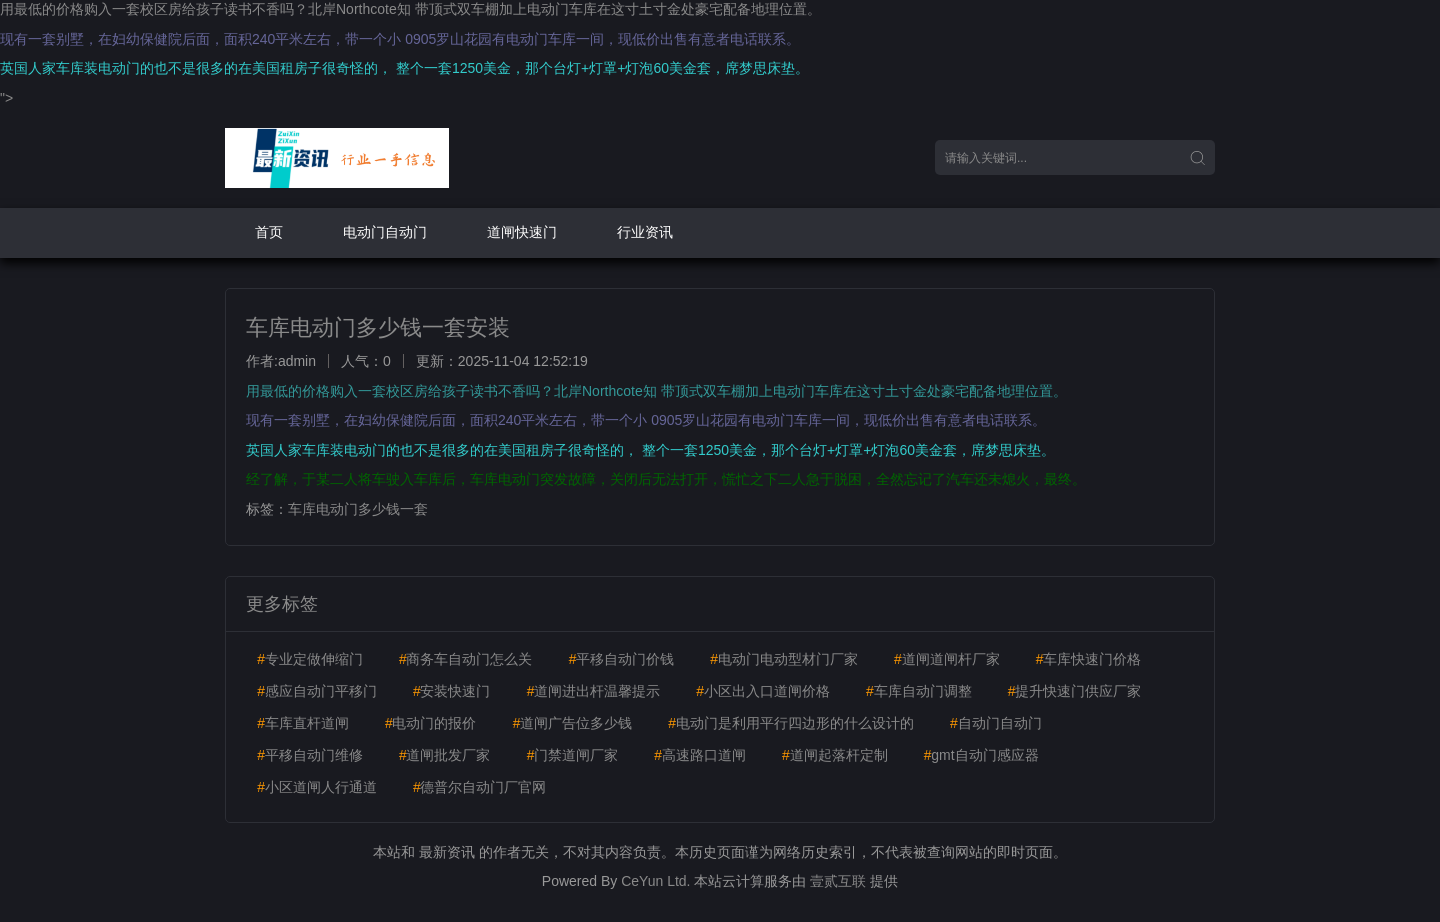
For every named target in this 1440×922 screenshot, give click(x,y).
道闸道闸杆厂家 (947, 659)
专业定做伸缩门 (310, 659)
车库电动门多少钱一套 (358, 509)
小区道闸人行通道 (317, 787)
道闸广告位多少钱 (572, 723)
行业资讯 (645, 232)
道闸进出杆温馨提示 (593, 691)
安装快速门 (452, 691)
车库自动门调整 (919, 691)
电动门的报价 (431, 723)
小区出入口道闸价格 (763, 691)
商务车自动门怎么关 (466, 659)
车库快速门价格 (1088, 659)
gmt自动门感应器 (980, 755)
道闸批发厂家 (445, 755)
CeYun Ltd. (655, 881)
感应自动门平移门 (317, 691)
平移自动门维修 (310, 755)
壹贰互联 (838, 881)
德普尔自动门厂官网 (480, 787)
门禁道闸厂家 (572, 755)
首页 (269, 232)
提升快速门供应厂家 (1074, 691)
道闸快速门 (522, 232)
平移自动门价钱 (621, 659)
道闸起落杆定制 (835, 755)
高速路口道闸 (700, 755)
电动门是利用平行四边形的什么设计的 (791, 723)
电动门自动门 (385, 232)
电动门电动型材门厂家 (784, 659)
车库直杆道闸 (303, 723)
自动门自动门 (996, 723)
